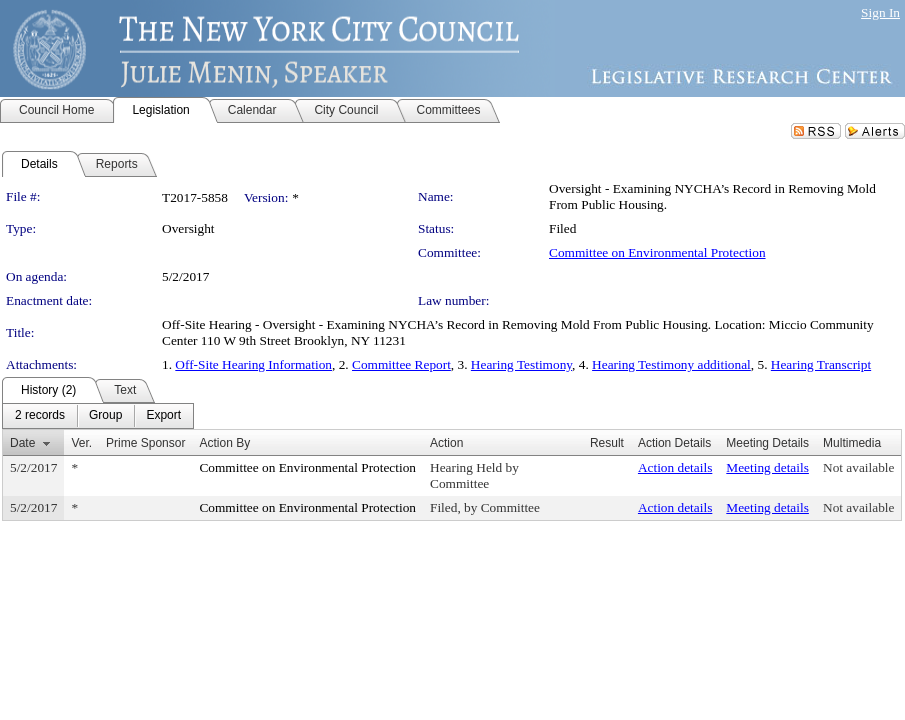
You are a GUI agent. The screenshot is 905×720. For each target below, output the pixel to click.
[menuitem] (40, 416)
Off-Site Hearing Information (253, 364)
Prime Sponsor (145, 443)
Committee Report (401, 364)
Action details (675, 467)
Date (22, 443)
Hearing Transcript (821, 364)
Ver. (81, 443)
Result (607, 443)
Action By (224, 443)
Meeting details (767, 467)
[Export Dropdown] (163, 416)
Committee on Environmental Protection (657, 252)
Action (446, 443)
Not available (858, 467)
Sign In (880, 12)
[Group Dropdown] (105, 416)
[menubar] (98, 416)
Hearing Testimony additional (671, 364)
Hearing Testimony (521, 364)
